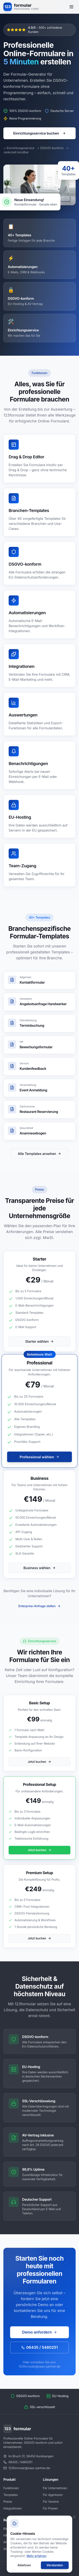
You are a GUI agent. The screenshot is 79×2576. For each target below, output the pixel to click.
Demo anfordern (39, 2332)
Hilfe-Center (11, 2535)
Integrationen (12, 2508)
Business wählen (39, 1568)
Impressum (50, 2528)
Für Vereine (51, 2501)
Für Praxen (50, 2508)
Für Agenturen (53, 2495)
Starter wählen (39, 1341)
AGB (46, 2542)
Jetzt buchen (39, 1761)
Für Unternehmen (55, 2488)
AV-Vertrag (50, 2549)
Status (7, 2549)
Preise (7, 2501)
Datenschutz (51, 2535)
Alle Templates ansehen (39, 1154)
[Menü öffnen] (71, 7)
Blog (6, 2528)
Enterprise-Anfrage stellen (39, 1606)
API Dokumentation (16, 2542)
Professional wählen (39, 1457)
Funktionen (11, 2488)
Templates (10, 2495)
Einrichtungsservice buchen (39, 133)
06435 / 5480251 (39, 2347)
